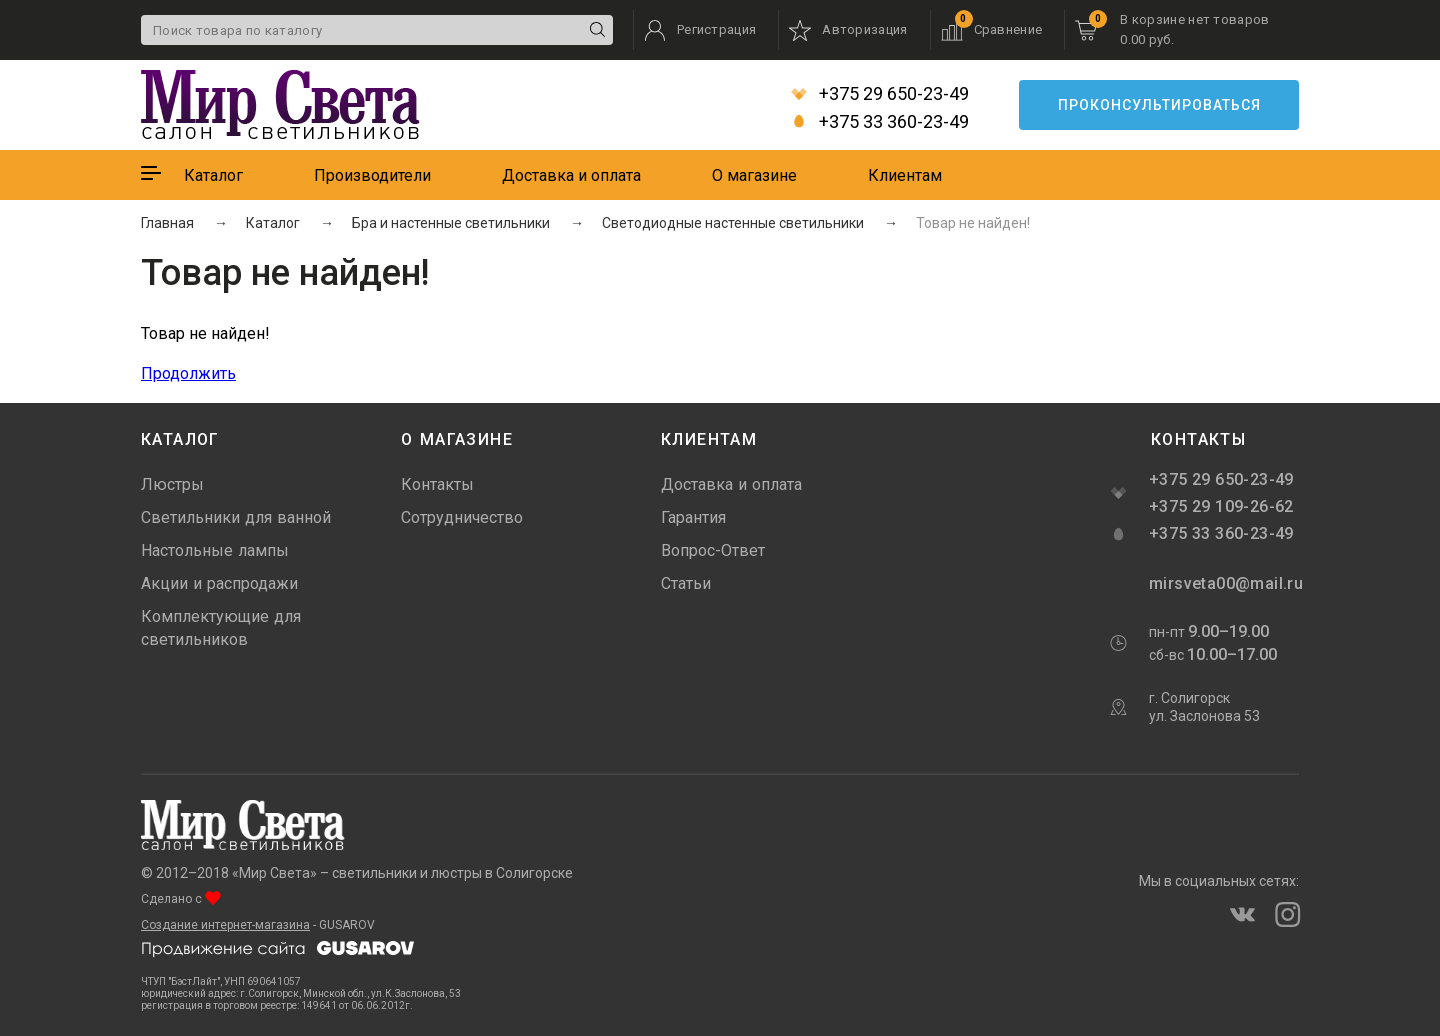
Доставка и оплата (571, 175)
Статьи (686, 583)
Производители (372, 175)
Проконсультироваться (1159, 105)
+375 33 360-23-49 (880, 122)
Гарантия (693, 517)
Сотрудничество (462, 517)
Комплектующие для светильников (221, 628)
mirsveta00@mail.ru (1224, 583)
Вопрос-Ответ (713, 550)
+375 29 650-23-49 (880, 94)
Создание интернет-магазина (225, 925)
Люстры (172, 484)
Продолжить (188, 373)
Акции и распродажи (219, 583)
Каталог (213, 175)
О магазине (754, 175)
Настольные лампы (215, 550)
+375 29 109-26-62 (1221, 506)
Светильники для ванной (236, 517)
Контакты (437, 484)
